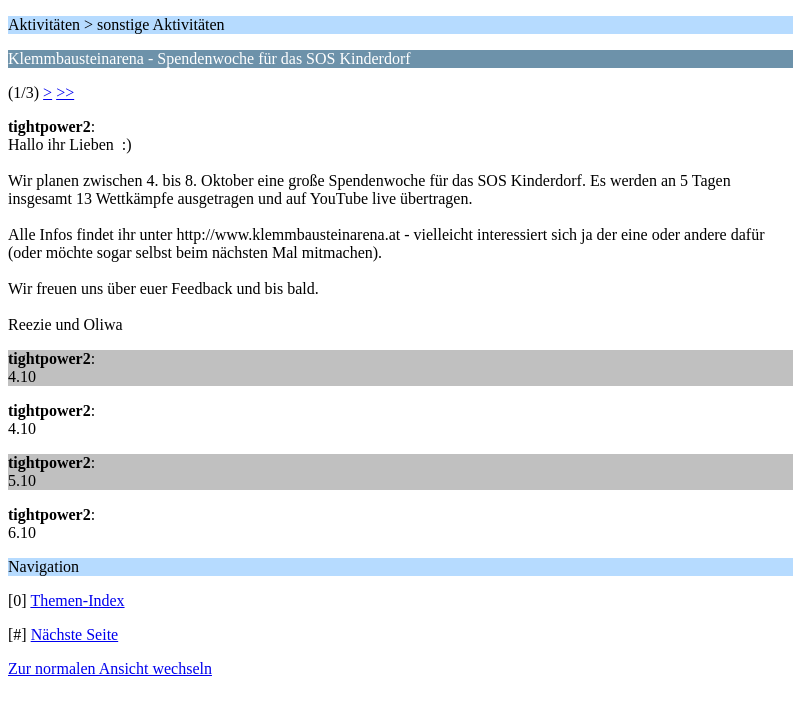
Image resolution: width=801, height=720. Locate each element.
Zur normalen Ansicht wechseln (110, 668)
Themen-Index (77, 600)
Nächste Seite (75, 634)
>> (65, 92)
